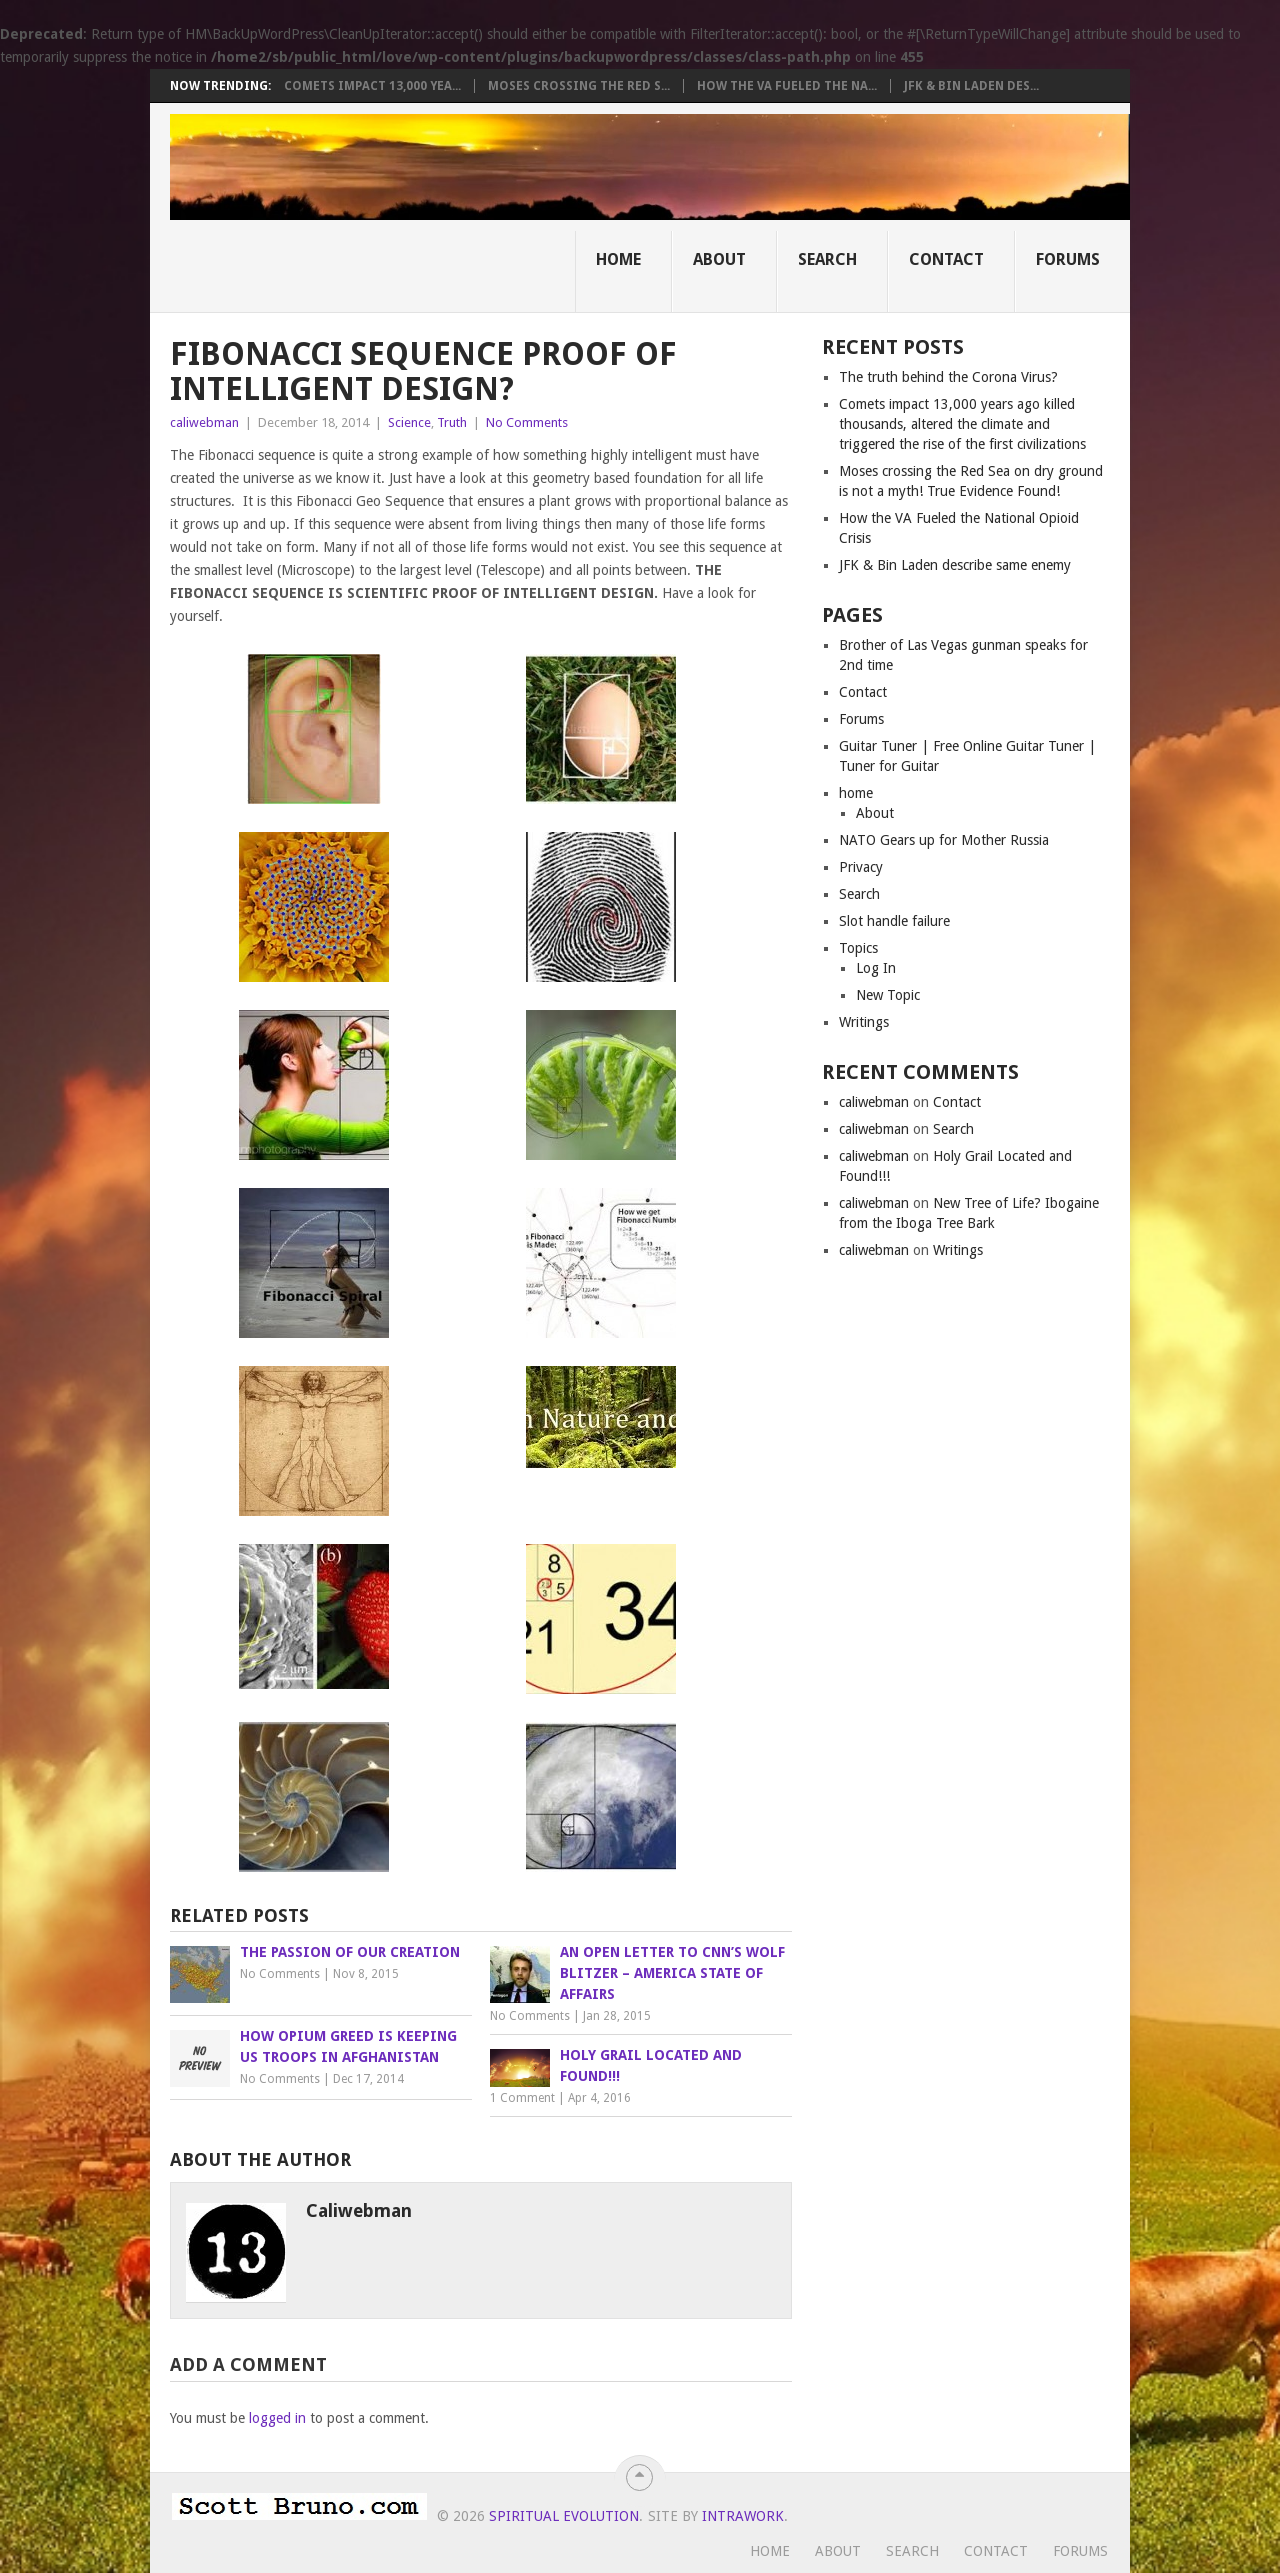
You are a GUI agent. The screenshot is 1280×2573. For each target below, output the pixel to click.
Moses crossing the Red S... (579, 86)
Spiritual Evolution (564, 2516)
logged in (277, 2418)
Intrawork (743, 2516)
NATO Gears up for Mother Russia (944, 840)
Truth (452, 422)
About (719, 259)
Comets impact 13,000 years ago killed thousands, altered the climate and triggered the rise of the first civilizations (962, 424)
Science (409, 422)
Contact (946, 259)
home (856, 793)
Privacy (861, 867)
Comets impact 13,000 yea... (372, 86)
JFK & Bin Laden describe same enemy (955, 565)
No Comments (527, 422)
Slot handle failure (894, 921)
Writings (864, 1022)
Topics (858, 948)
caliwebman (204, 422)
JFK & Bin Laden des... (971, 86)
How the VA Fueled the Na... (787, 86)
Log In (876, 968)
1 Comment (522, 2098)
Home (618, 259)
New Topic (888, 995)
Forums (1068, 259)
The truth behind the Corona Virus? (948, 377)
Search (827, 259)
